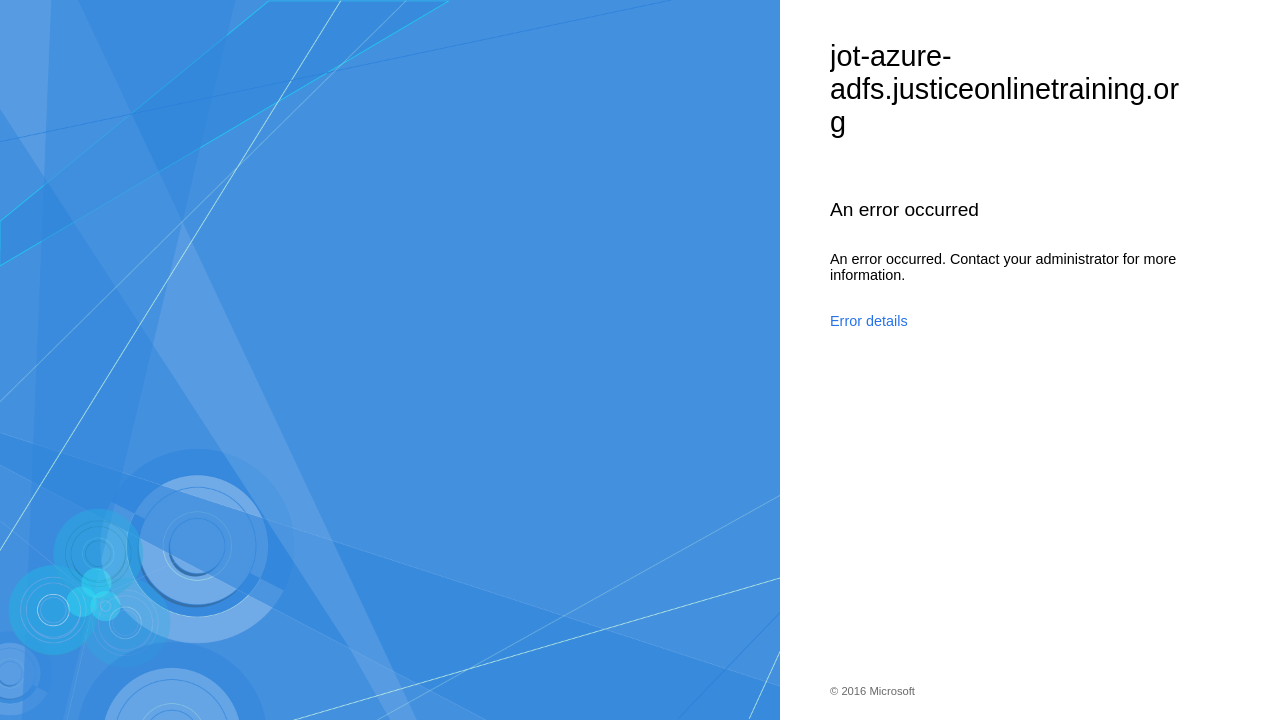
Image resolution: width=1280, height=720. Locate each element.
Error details (869, 321)
